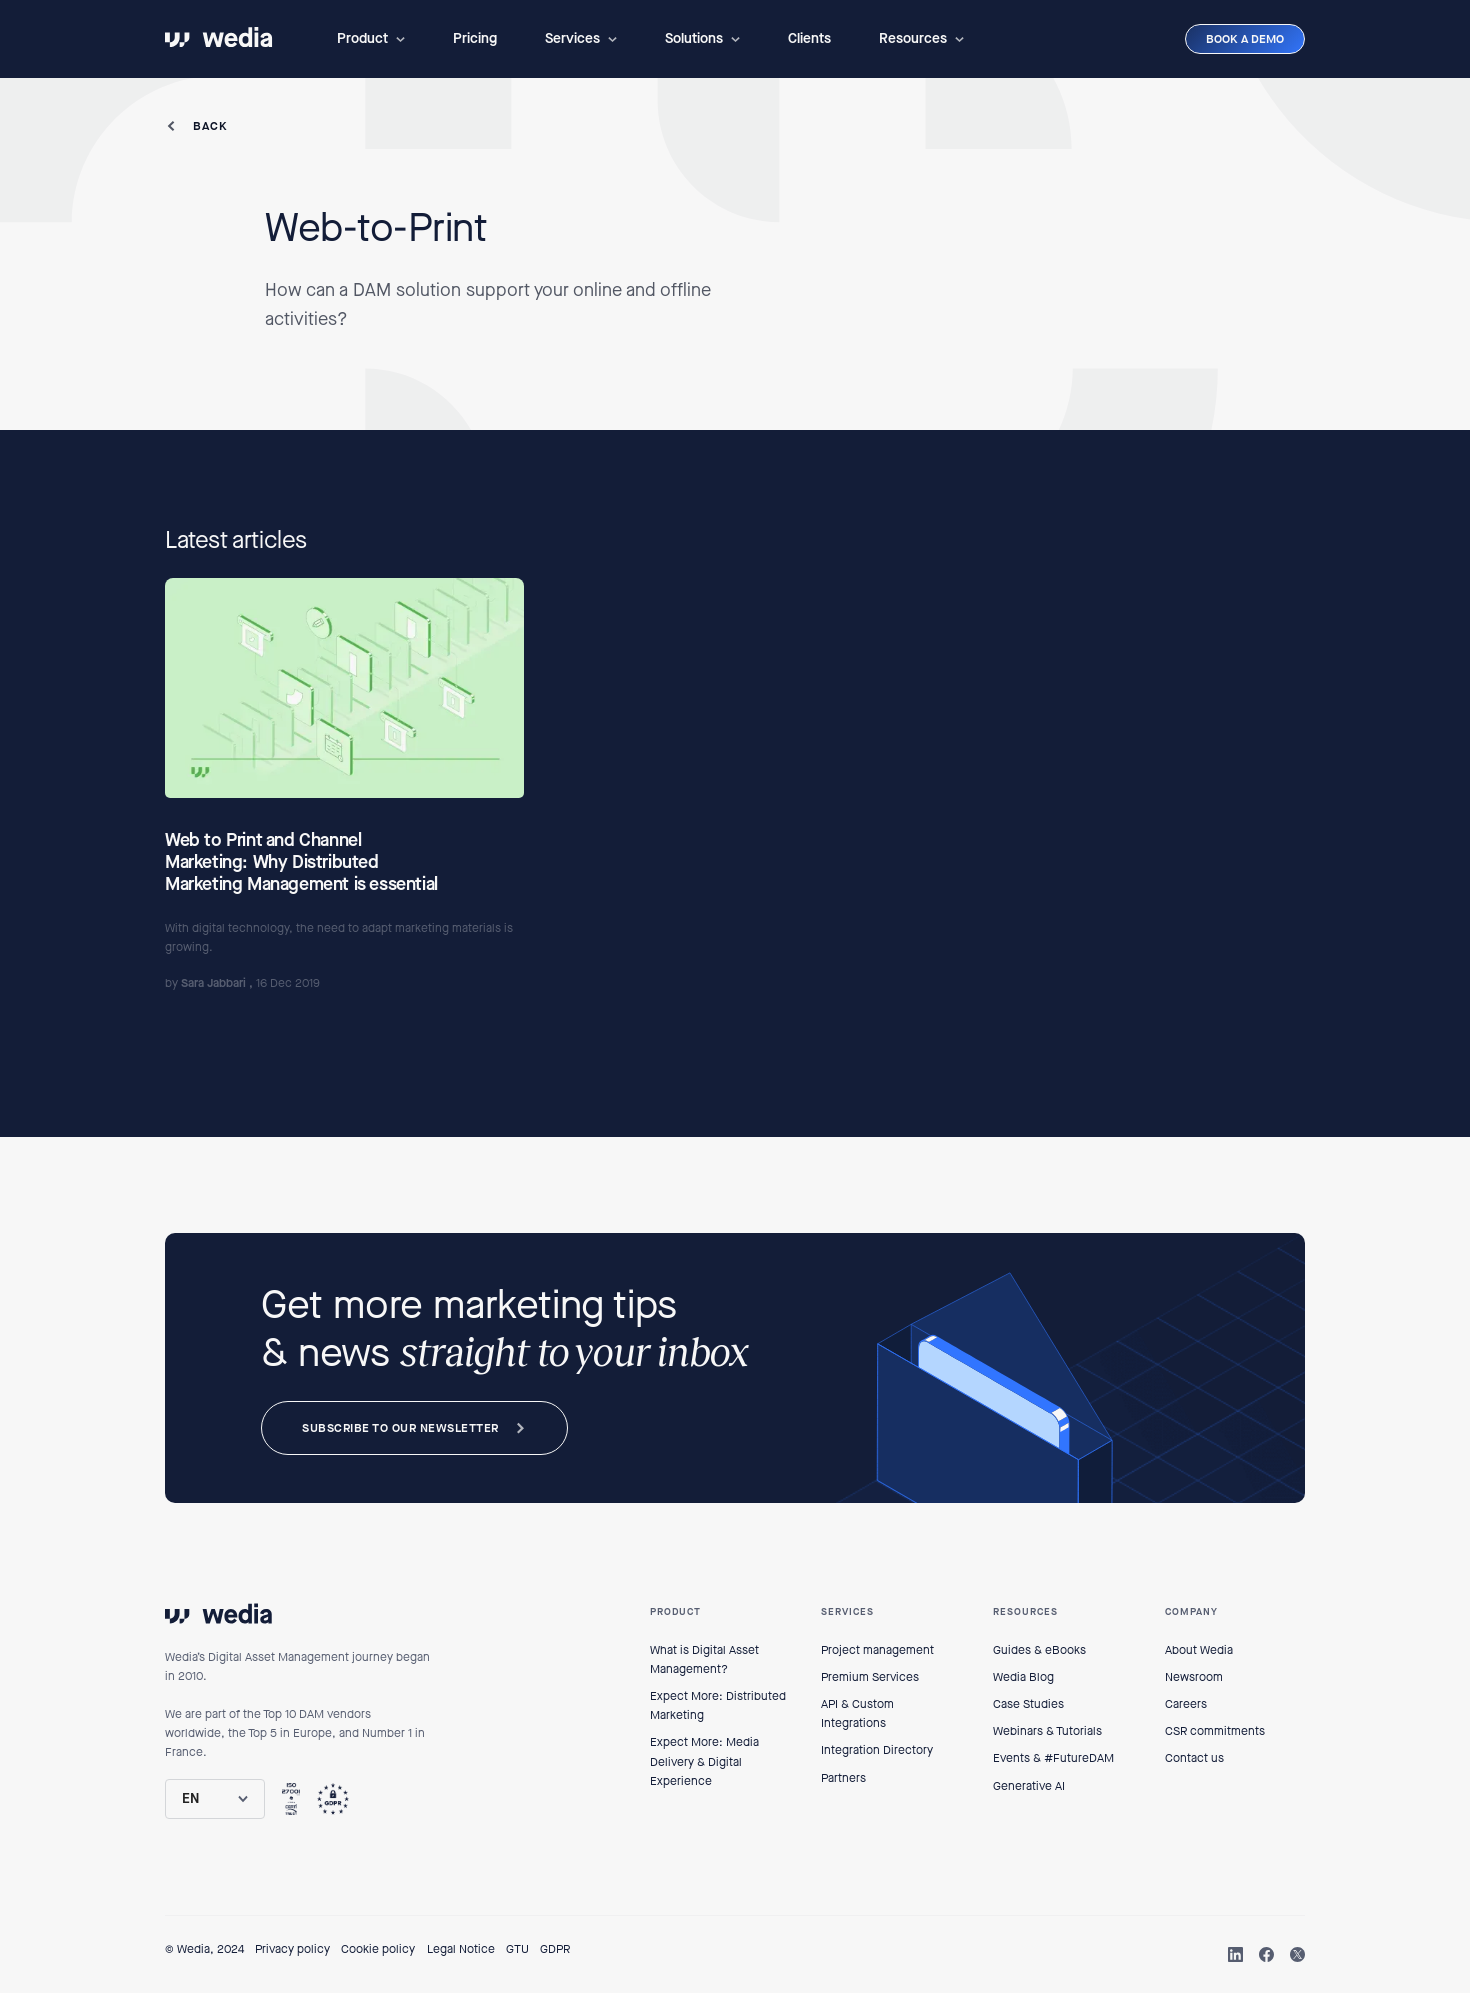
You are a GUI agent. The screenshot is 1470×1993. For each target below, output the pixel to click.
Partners (843, 1778)
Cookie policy (378, 1949)
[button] (371, 39)
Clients (809, 38)
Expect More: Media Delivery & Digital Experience (704, 1761)
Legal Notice (461, 1949)
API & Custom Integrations (857, 1713)
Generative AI (1029, 1786)
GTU (517, 1949)
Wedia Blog (1023, 1677)
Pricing (475, 38)
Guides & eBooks (1039, 1650)
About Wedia (1199, 1650)
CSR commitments (1215, 1731)
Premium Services (870, 1677)
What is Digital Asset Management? (704, 1659)
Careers (1186, 1704)
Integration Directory (877, 1750)
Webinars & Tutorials (1047, 1731)
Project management (877, 1650)
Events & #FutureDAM (1053, 1758)
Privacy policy (292, 1949)
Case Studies (1028, 1704)
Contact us (1194, 1758)
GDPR (555, 1949)
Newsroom (1194, 1677)
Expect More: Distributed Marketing (718, 1705)
